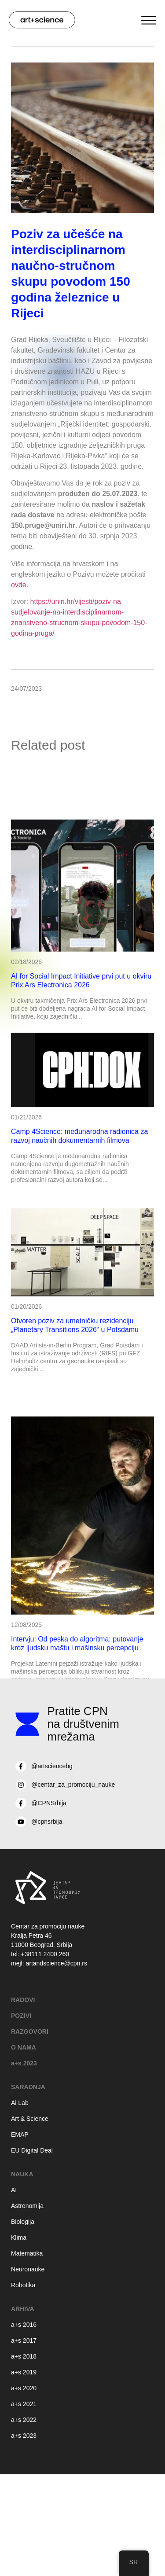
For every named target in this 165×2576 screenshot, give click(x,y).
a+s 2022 (24, 2419)
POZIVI (21, 2015)
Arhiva (22, 2308)
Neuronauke (27, 2269)
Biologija (22, 2221)
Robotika (23, 2285)
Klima (18, 2237)
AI (14, 2189)
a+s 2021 (24, 2403)
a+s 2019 (24, 2372)
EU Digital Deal (32, 2150)
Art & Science (29, 2118)
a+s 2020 (24, 2388)
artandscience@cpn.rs (56, 1963)
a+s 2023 (24, 2063)
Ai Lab (20, 2102)
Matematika (27, 2253)
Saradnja (28, 2086)
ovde (18, 585)
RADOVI (23, 1999)
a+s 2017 (24, 2340)
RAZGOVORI (29, 2031)
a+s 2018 (24, 2356)
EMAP (20, 2134)
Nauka (22, 2174)
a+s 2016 (24, 2324)
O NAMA (23, 2047)
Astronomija (27, 2205)
